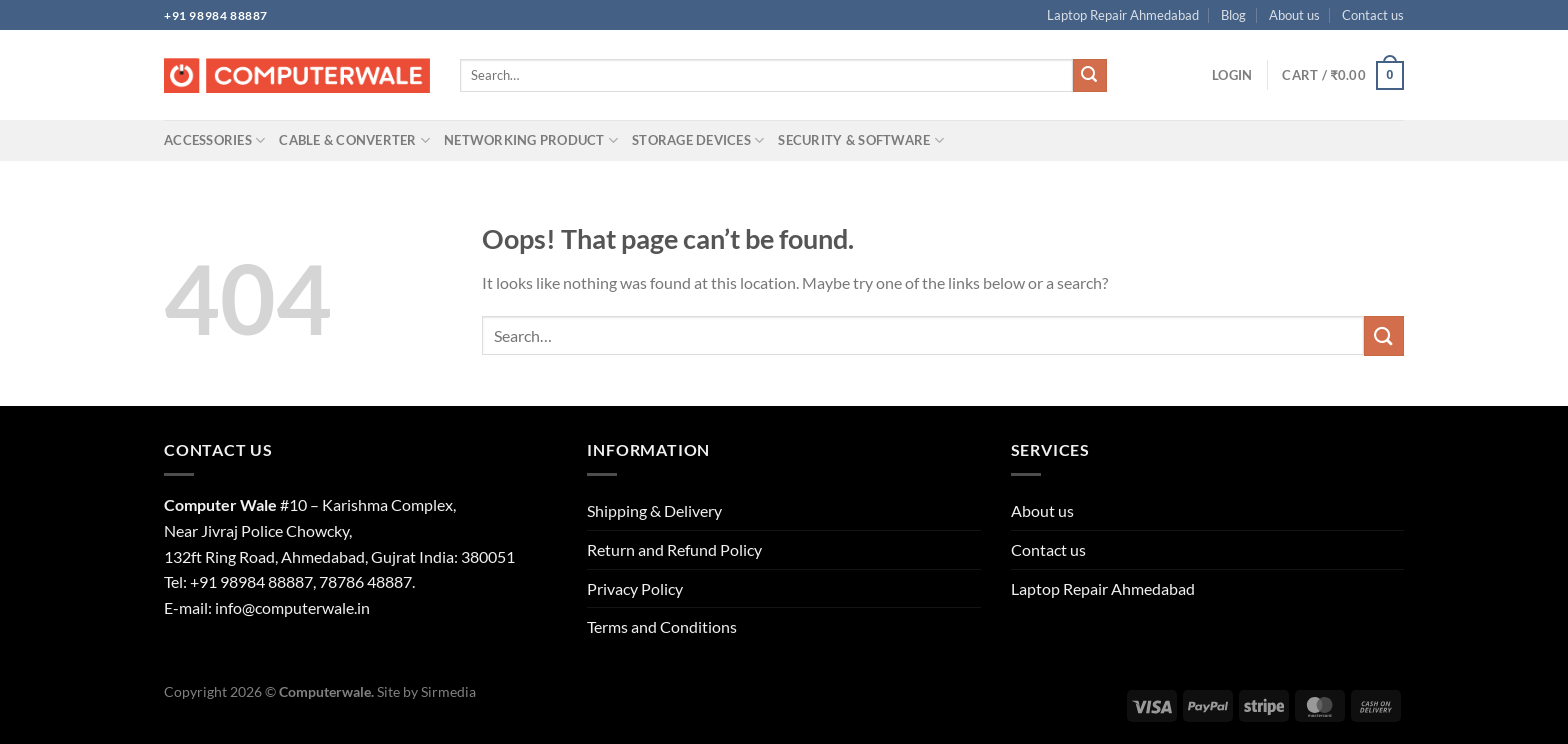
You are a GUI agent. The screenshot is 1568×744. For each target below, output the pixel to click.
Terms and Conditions (662, 626)
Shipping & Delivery (654, 510)
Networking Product (531, 140)
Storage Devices (698, 140)
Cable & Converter (354, 140)
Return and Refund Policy (674, 549)
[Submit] (1090, 76)
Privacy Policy (635, 588)
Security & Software (860, 140)
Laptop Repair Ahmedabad (1123, 15)
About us (1294, 15)
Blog (1233, 15)
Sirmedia (448, 691)
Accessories (214, 140)
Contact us (1373, 15)
